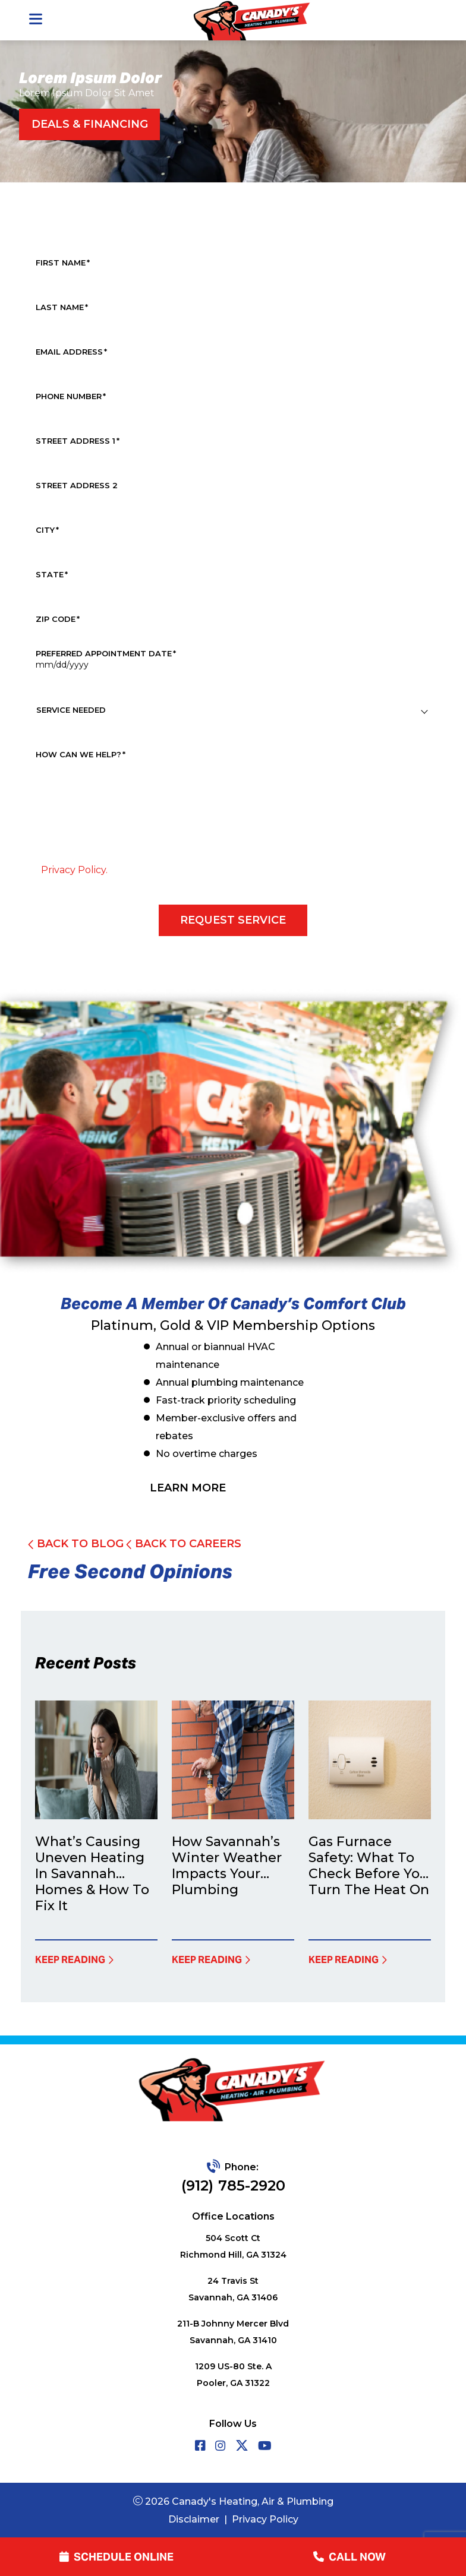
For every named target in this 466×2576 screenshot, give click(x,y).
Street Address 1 (77, 441)
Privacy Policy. (74, 869)
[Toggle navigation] (35, 20)
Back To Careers (183, 1543)
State (52, 575)
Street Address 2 (77, 485)
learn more (188, 1487)
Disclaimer (193, 2519)
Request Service (233, 920)
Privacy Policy (265, 2519)
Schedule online (116, 2557)
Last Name (62, 307)
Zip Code (58, 619)
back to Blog (76, 1543)
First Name (63, 263)
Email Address (71, 352)
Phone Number (71, 396)
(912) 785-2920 (233, 2185)
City (47, 530)
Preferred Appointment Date (106, 654)
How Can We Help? (80, 754)
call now (349, 2557)
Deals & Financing (90, 124)
